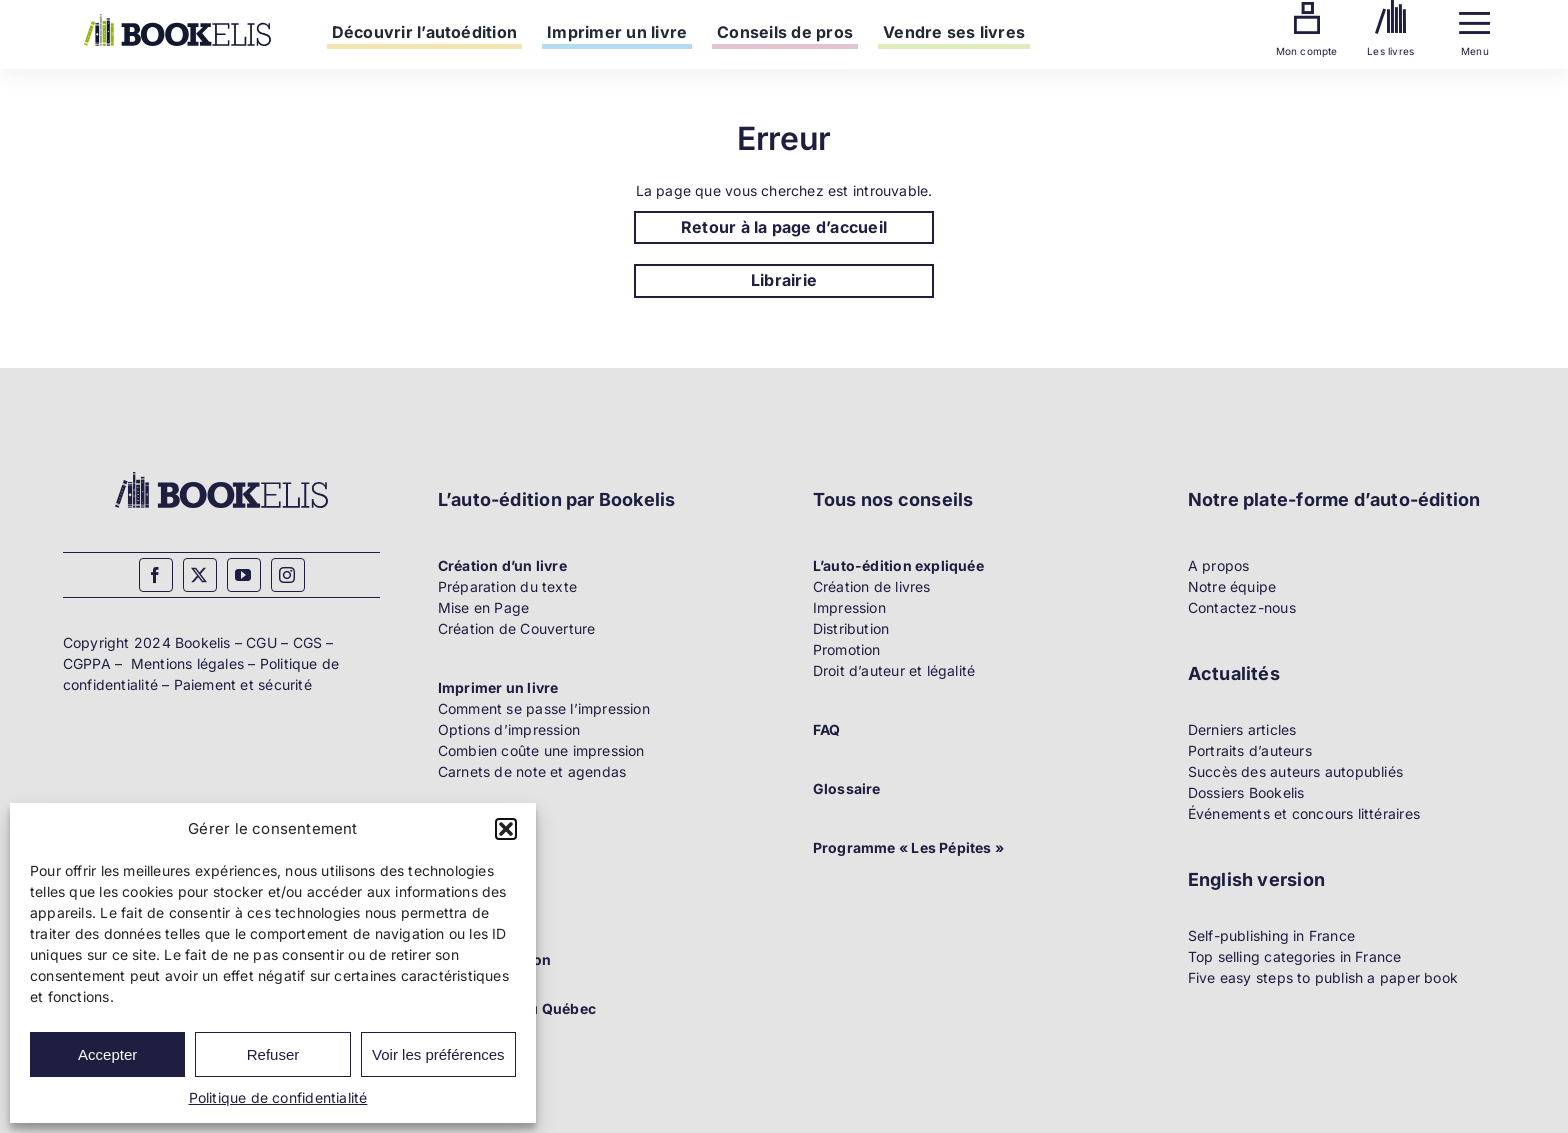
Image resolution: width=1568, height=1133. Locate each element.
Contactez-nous (1242, 607)
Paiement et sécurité (243, 684)
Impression (849, 607)
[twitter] (200, 575)
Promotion (847, 649)
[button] (506, 829)
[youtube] (244, 575)
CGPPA (87, 663)
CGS (308, 642)
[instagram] (288, 575)
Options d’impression (509, 729)
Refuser (273, 1054)
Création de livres (872, 586)
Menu (1475, 51)
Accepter (107, 1054)
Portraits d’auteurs (1250, 750)
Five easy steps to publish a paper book (1323, 977)
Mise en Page (484, 607)
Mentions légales (187, 663)
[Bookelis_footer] (221, 474)
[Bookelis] (177, 20)
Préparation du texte (507, 586)
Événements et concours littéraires (1304, 813)
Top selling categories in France (1295, 956)
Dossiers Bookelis (1246, 792)
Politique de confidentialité (278, 1097)
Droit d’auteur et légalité (894, 670)
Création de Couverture (517, 628)
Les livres (1390, 51)
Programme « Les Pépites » (908, 847)
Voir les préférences (438, 1054)
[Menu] (1474, 18)
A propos (1219, 565)
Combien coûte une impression (541, 750)
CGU (261, 642)
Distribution (851, 628)
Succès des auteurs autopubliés (1295, 771)
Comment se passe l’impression (544, 708)
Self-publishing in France (1271, 935)
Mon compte (1307, 51)
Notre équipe (1232, 586)
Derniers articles (1242, 729)
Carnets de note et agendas (532, 771)
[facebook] (156, 575)
